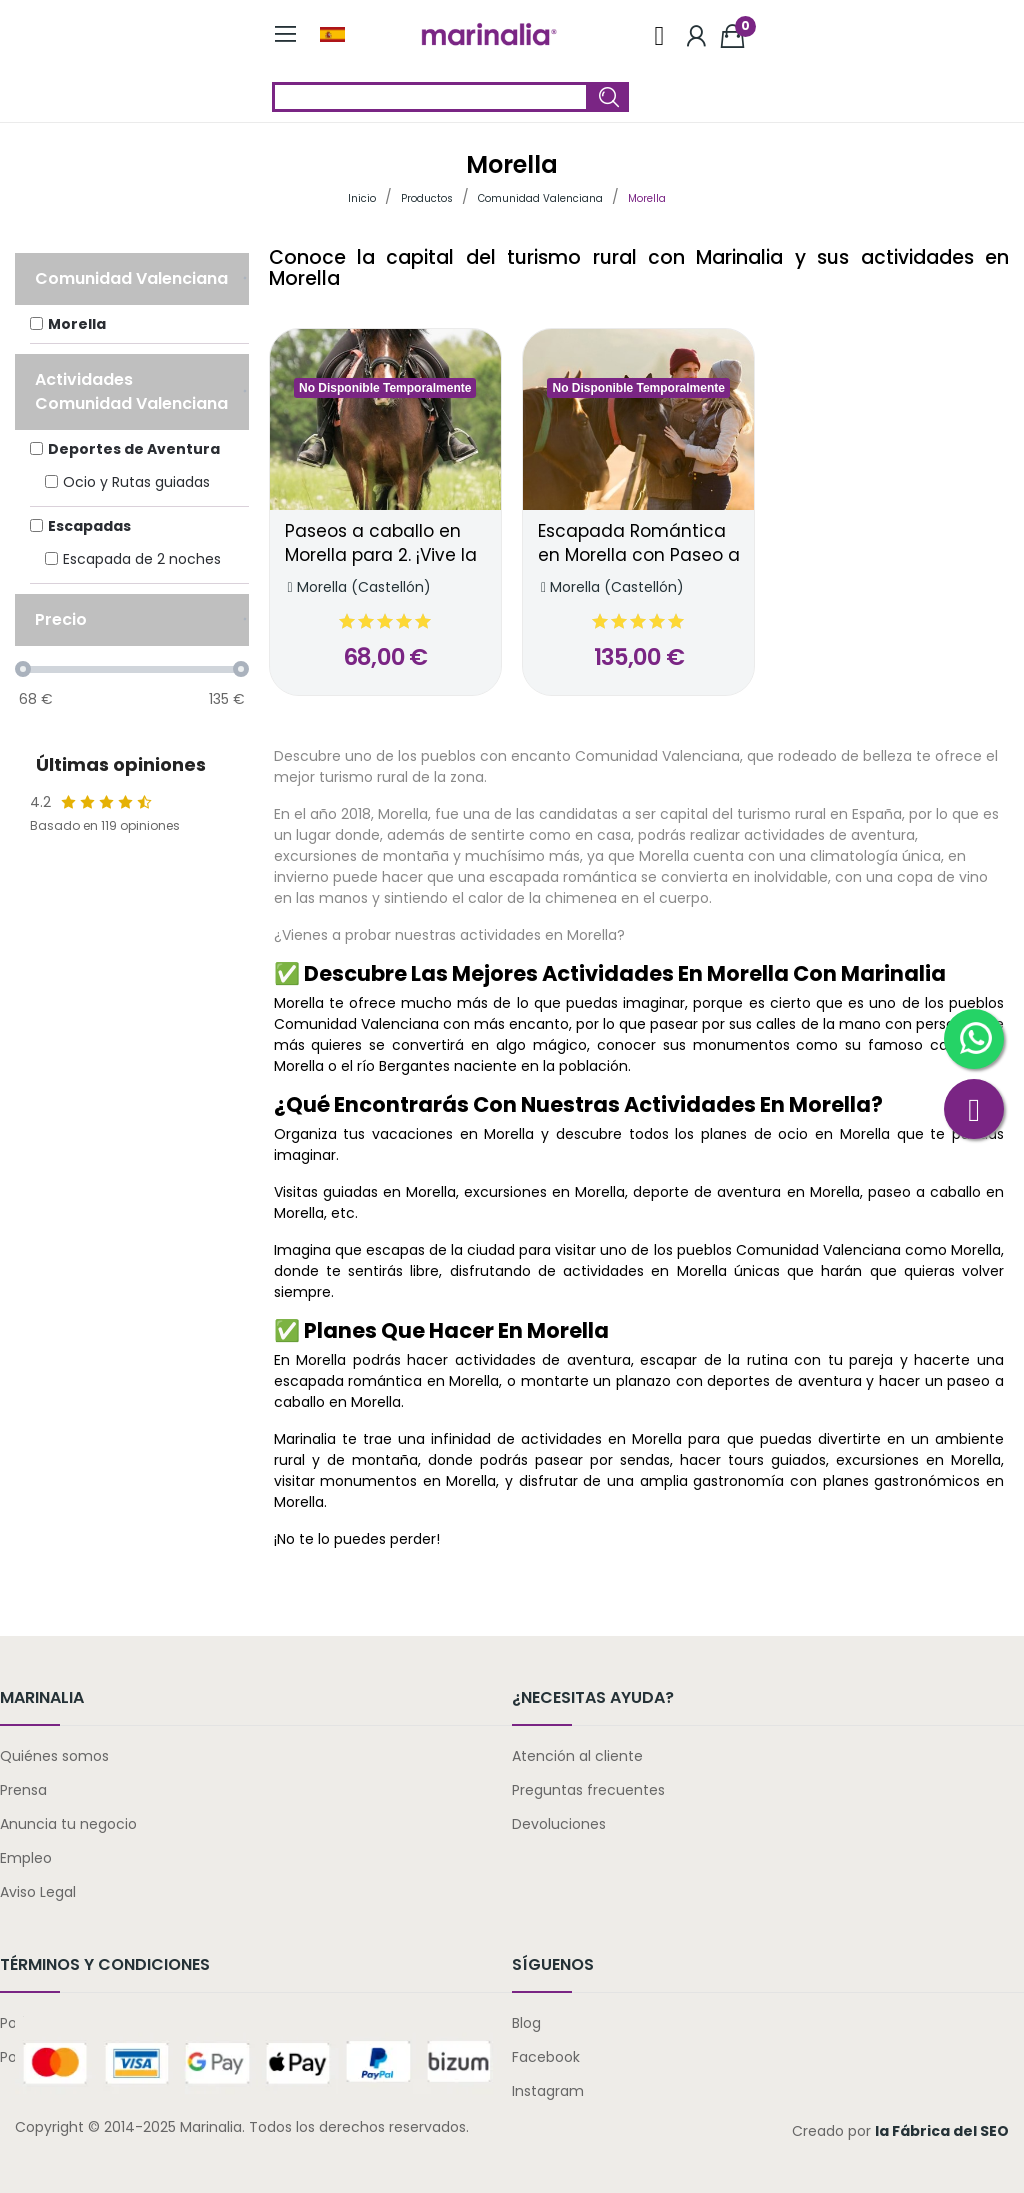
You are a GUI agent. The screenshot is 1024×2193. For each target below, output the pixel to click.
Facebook (546, 2057)
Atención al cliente (577, 1756)
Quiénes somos (54, 1756)
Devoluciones (559, 1824)
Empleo (26, 1858)
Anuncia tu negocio (68, 1824)
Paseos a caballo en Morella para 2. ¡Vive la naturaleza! (381, 544)
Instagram (548, 2091)
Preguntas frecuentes (588, 1790)
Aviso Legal (38, 1892)
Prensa (23, 1790)
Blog (526, 2023)
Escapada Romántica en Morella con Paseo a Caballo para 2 (639, 544)
